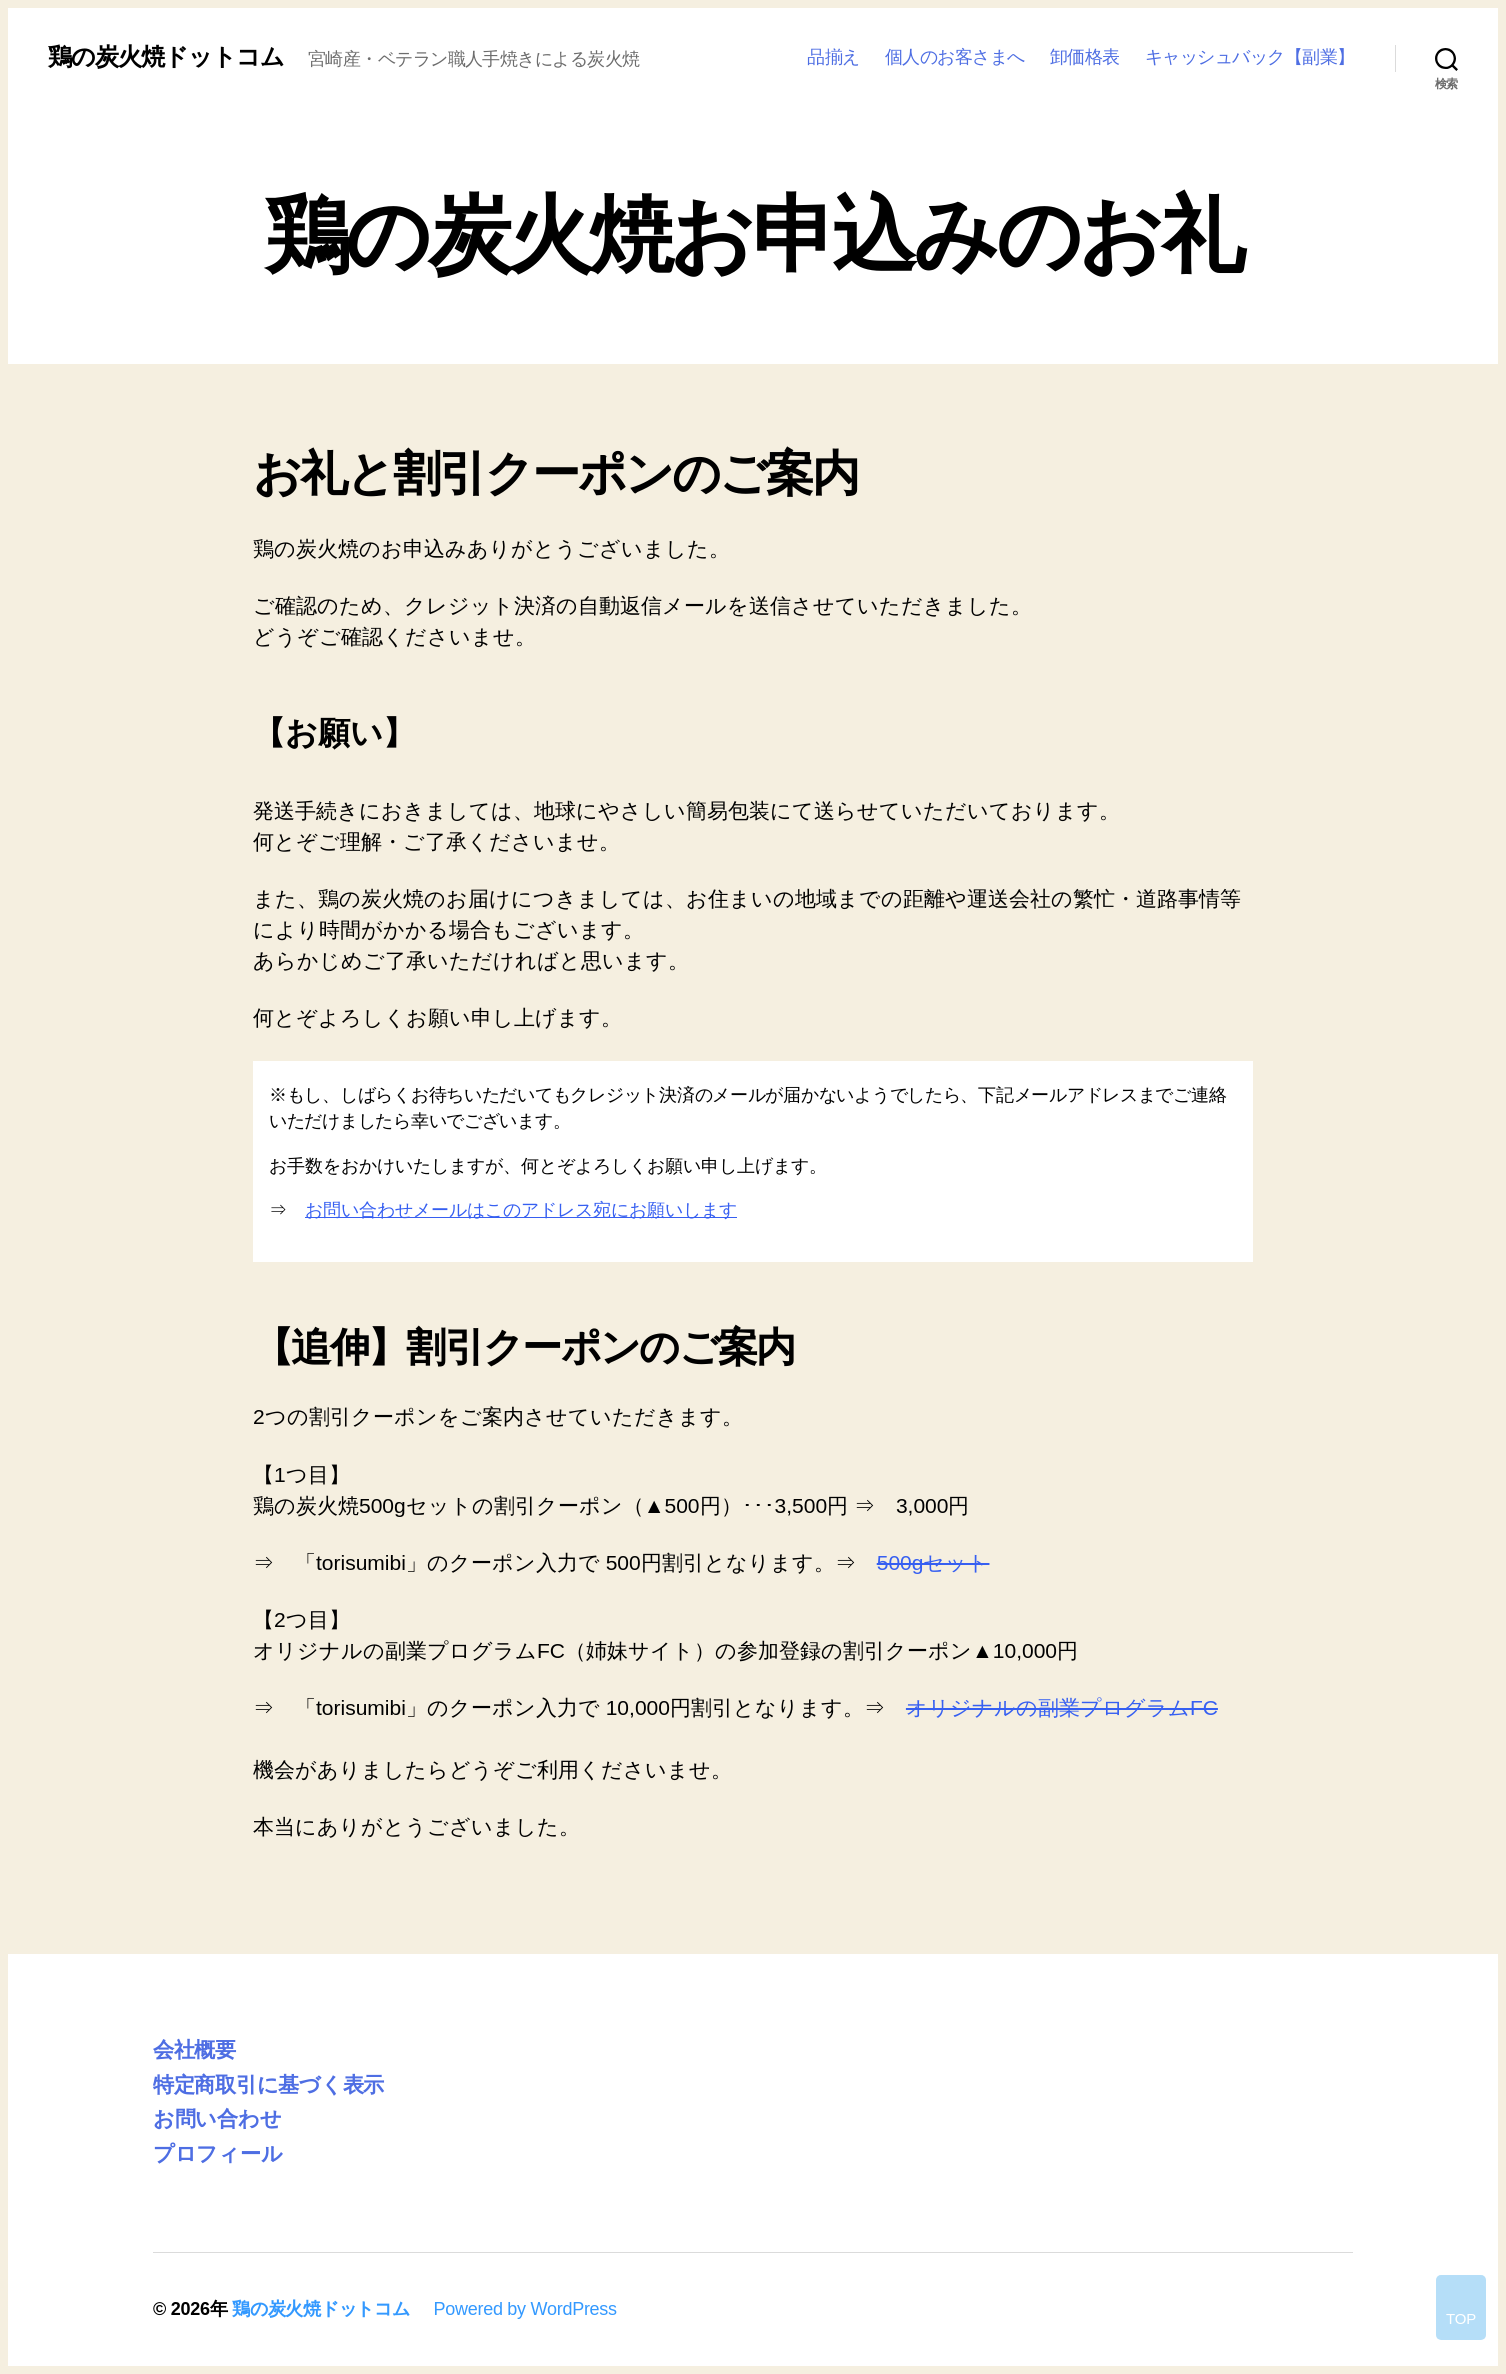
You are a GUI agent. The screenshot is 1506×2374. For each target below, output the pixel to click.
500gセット (933, 1562)
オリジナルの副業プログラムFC (1062, 1707)
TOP (1461, 2318)
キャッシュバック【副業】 (1250, 57)
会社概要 (194, 2049)
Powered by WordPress (524, 2309)
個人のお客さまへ (955, 57)
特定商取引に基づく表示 (268, 2084)
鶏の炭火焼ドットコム (166, 57)
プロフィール (217, 2153)
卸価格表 (1085, 57)
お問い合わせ (217, 2118)
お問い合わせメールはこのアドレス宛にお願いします (521, 1210)
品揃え (833, 57)
